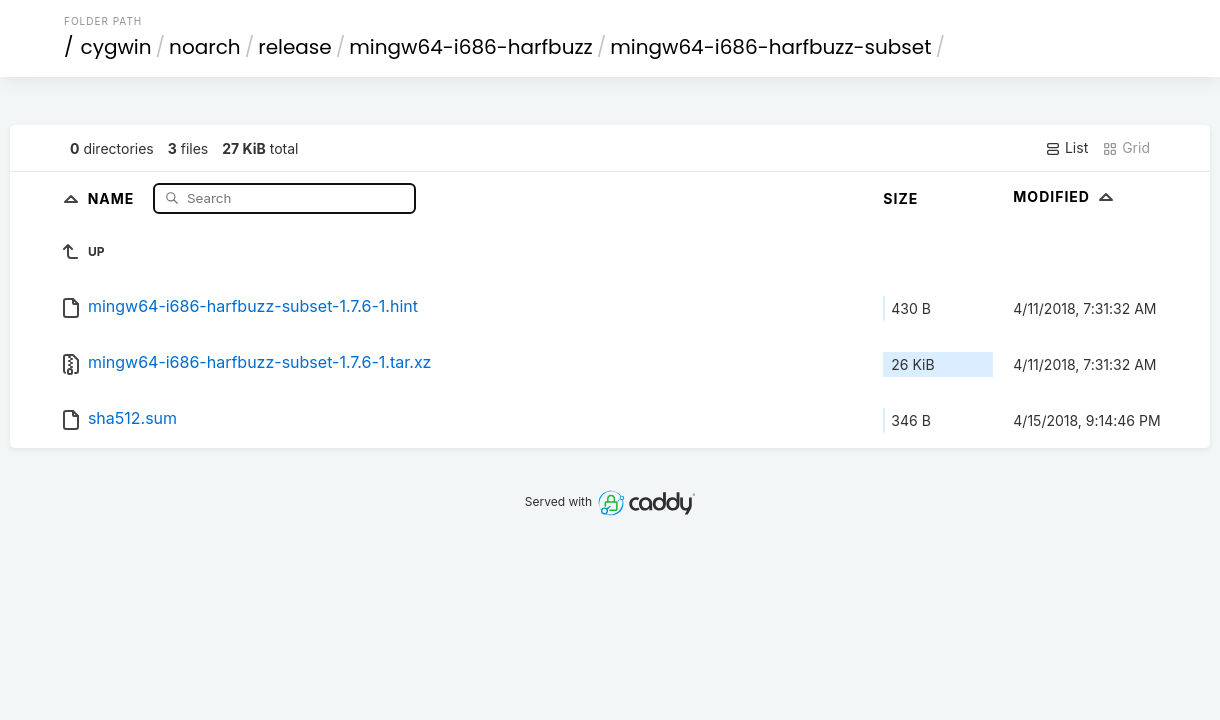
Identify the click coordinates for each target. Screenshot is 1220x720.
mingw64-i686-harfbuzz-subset (770, 47)
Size (900, 198)
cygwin (116, 47)
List (1066, 148)
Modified (1065, 196)
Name (113, 197)
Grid (1126, 148)
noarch (205, 47)
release (295, 47)
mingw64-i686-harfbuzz (470, 47)
